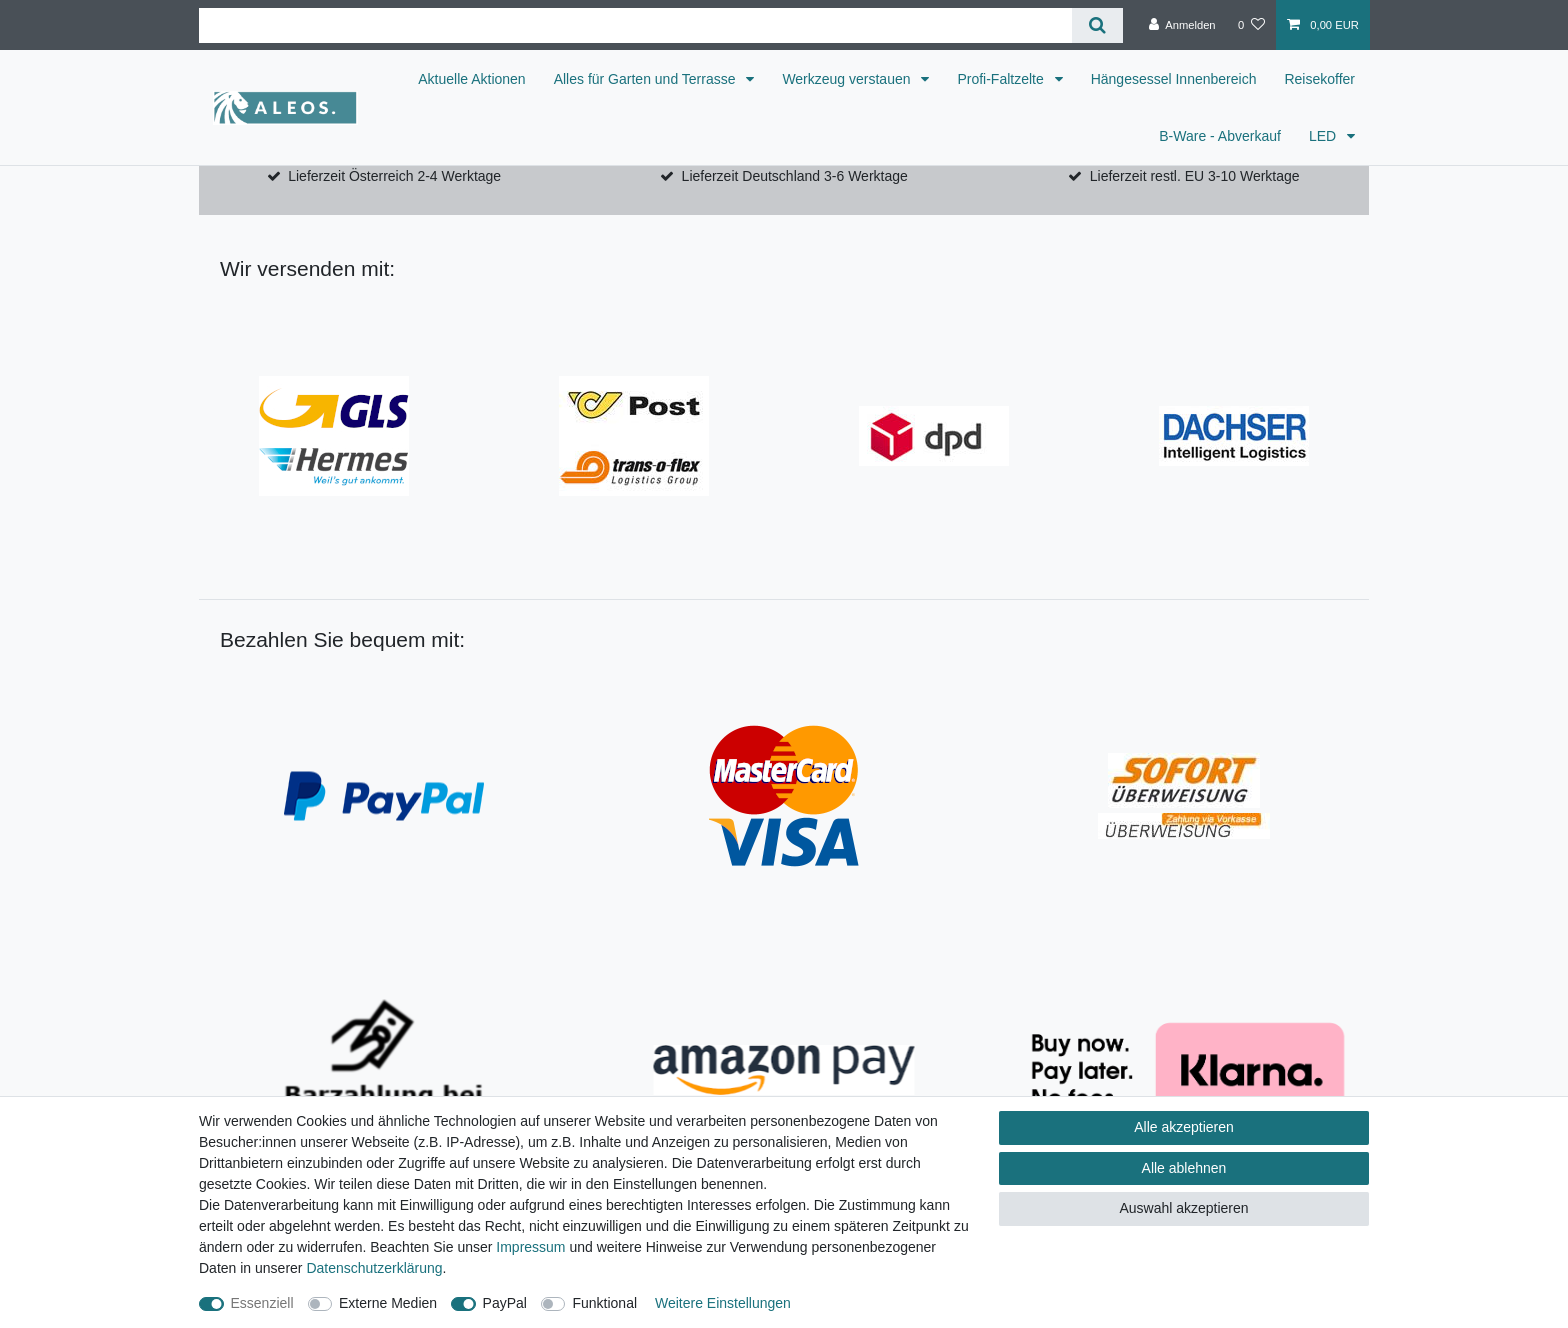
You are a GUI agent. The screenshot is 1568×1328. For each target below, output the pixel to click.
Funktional (604, 1303)
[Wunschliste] (1251, 25)
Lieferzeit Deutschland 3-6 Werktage (795, 176)
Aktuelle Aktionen (471, 79)
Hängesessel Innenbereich (1174, 79)
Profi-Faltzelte (1002, 79)
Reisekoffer (1319, 79)
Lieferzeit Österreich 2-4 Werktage (394, 176)
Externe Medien (388, 1303)
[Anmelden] (1182, 25)
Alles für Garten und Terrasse (647, 79)
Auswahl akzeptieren (1183, 1208)
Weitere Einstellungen (723, 1303)
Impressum (530, 1247)
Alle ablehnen (1184, 1168)
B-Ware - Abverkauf (1220, 136)
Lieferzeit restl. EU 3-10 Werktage (1195, 176)
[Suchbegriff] (635, 25)
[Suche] (1097, 25)
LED (1324, 136)
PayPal (505, 1303)
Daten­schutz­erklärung (374, 1268)
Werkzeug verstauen (848, 79)
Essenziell (262, 1303)
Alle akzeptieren (1184, 1127)
